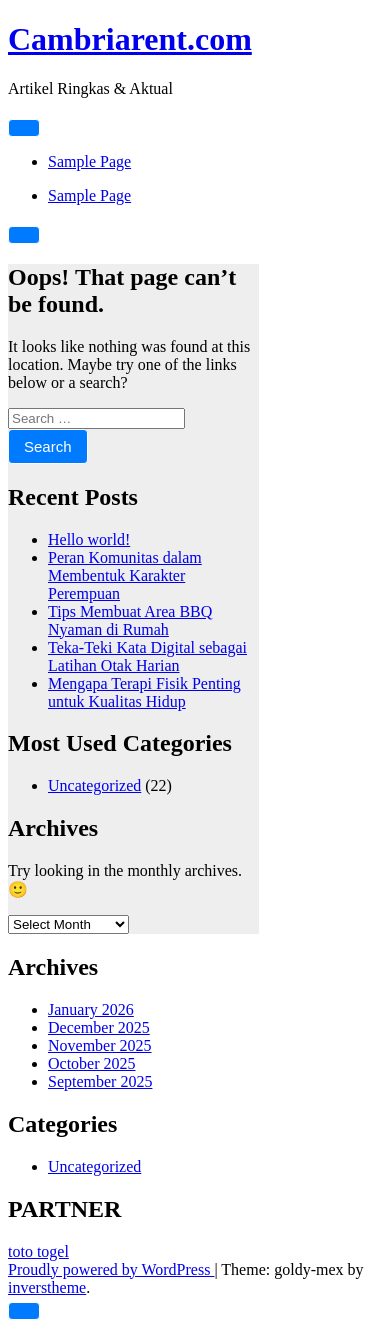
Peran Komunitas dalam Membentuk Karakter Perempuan (125, 575)
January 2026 (91, 1009)
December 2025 (99, 1027)
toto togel (38, 1251)
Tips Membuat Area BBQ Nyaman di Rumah (130, 620)
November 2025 (100, 1045)
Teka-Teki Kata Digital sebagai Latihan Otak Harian (147, 656)
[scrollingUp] (24, 1311)
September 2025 (100, 1081)
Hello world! (89, 539)
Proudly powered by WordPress (111, 1269)
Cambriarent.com (130, 39)
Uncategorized (94, 785)
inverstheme (47, 1287)
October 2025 (92, 1063)
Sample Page (89, 161)
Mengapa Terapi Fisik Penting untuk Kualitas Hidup (144, 692)
